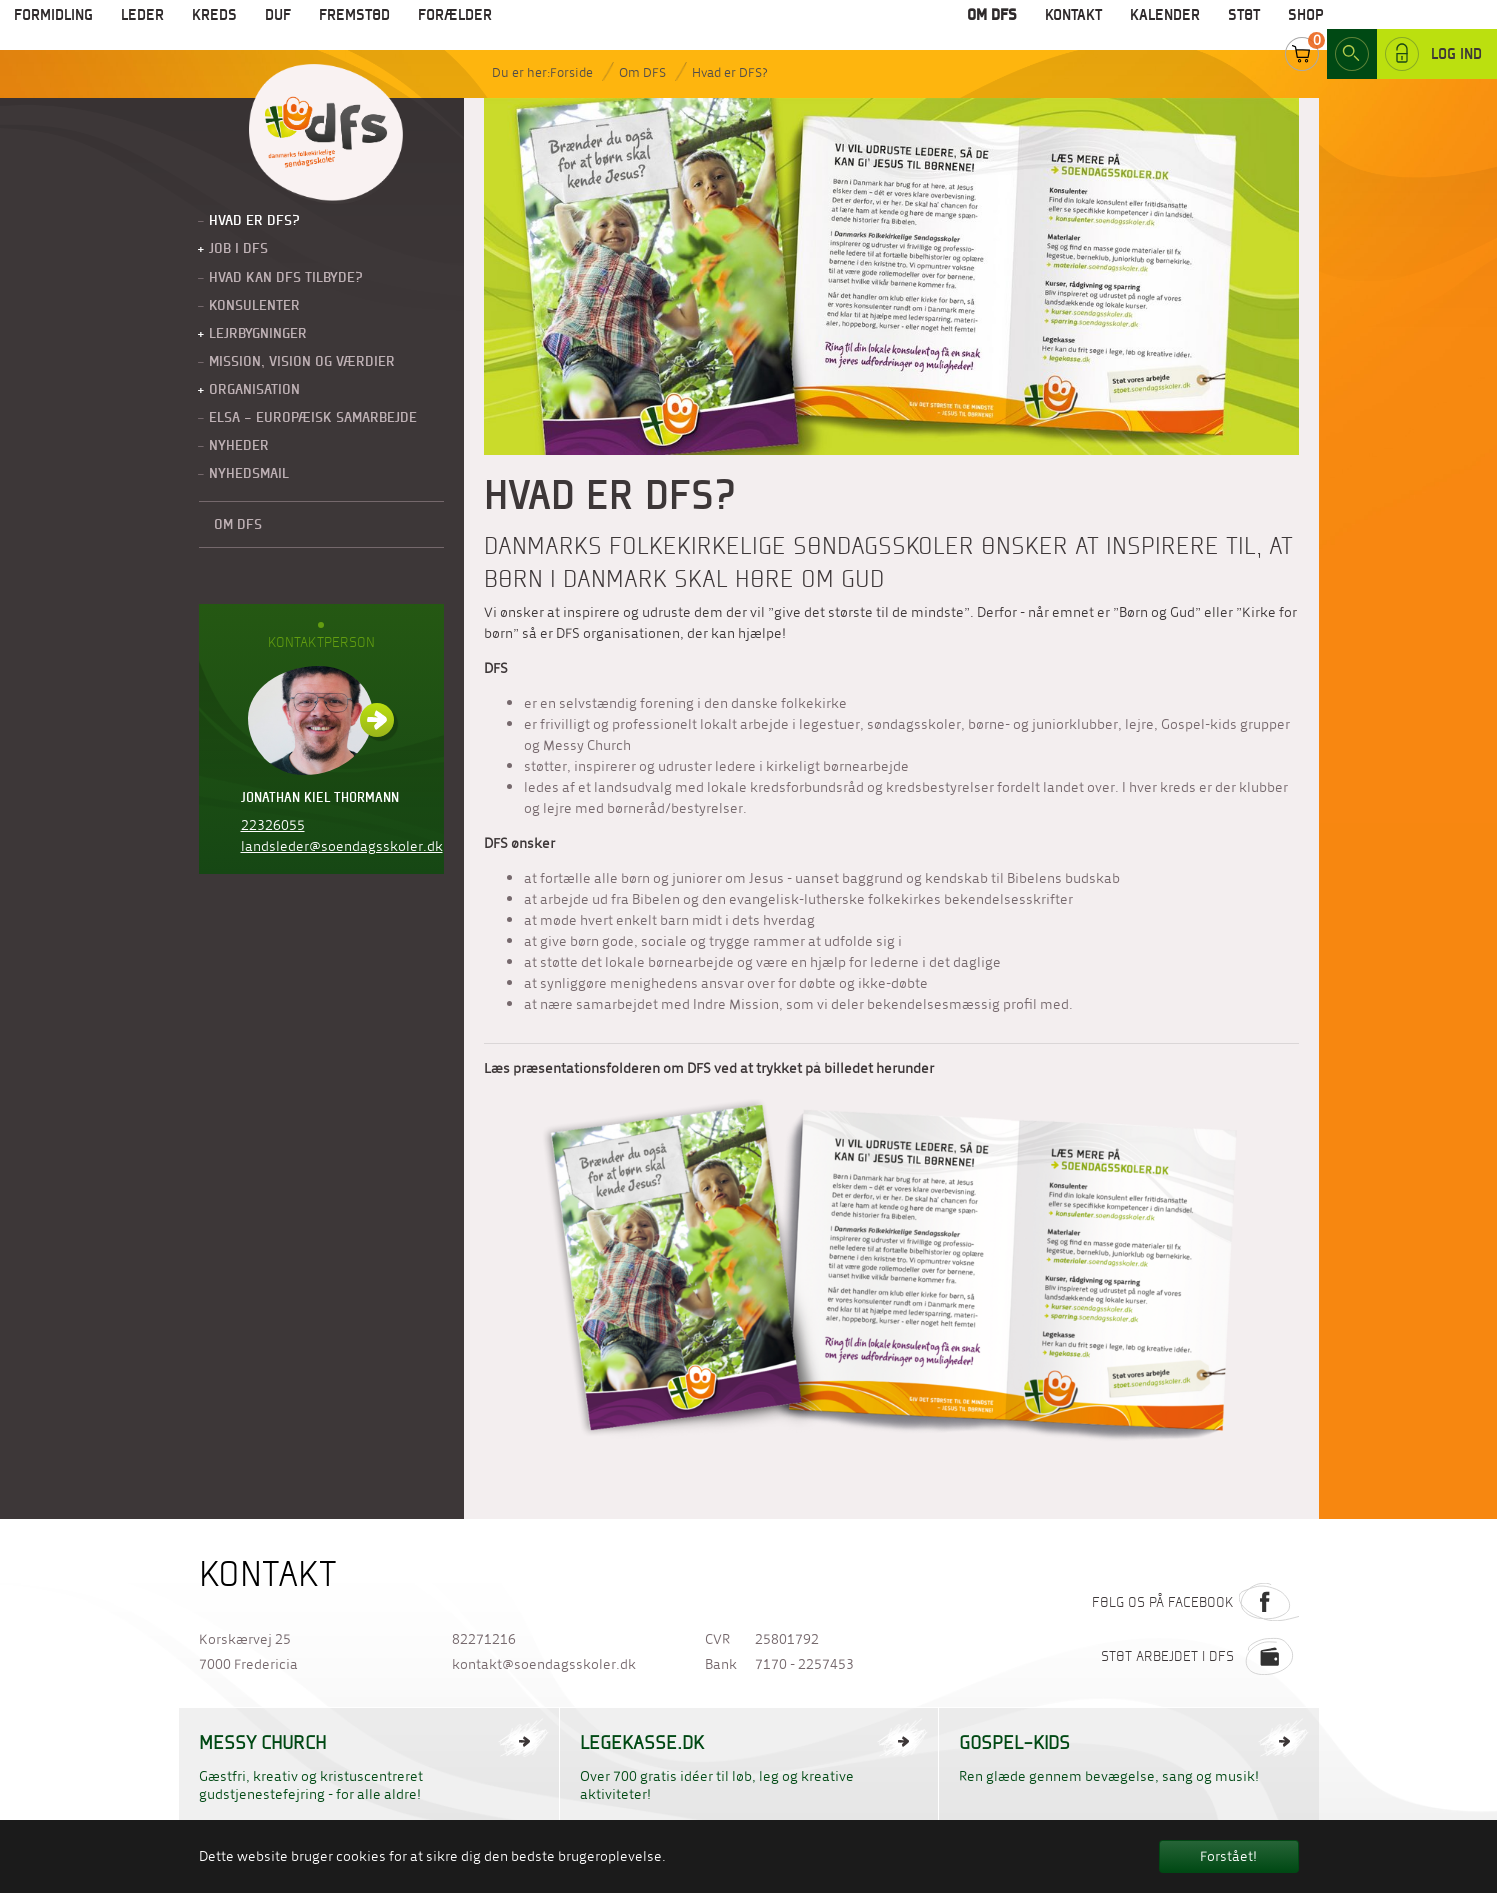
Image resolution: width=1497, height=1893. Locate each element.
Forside (571, 72)
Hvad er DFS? (730, 72)
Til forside (326, 134)
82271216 (484, 1639)
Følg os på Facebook (1195, 1602)
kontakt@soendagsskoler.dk (544, 1664)
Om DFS (642, 72)
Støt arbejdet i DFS (1200, 1656)
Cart (1302, 29)
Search (1352, 29)
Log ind (1433, 29)
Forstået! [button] (1228, 1856)
